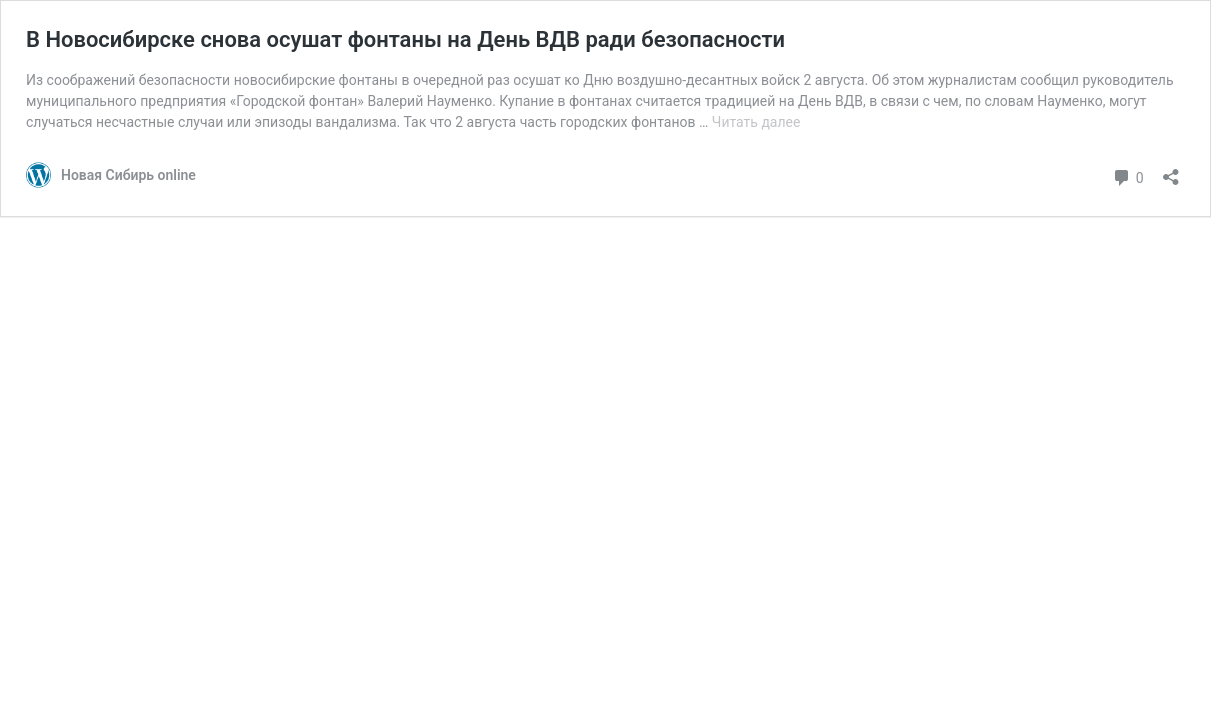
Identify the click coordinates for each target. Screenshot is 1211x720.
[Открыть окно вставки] (1171, 170)
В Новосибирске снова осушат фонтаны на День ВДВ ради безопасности (405, 39)
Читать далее (756, 122)
